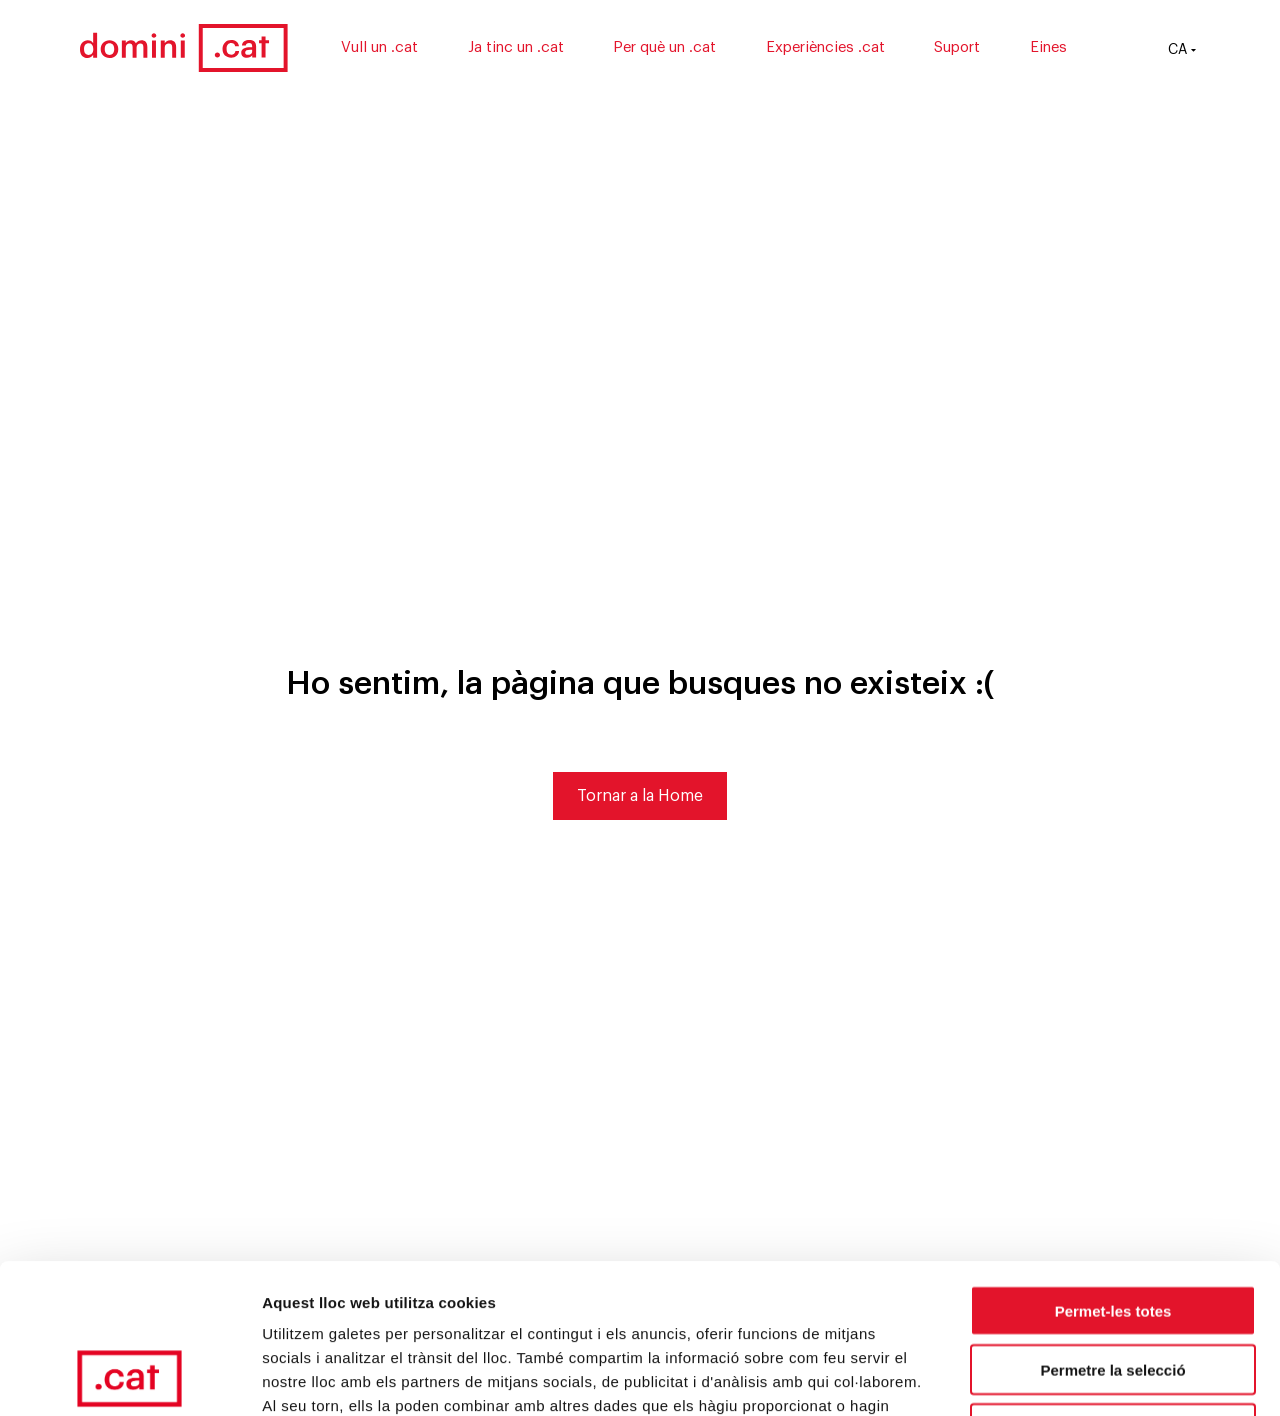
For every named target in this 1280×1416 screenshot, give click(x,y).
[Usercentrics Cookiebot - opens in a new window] (129, 1377)
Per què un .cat (664, 47)
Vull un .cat (379, 47)
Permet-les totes (1113, 1170)
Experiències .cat (825, 47)
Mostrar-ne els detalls (1151, 1376)
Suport (957, 47)
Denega (1113, 1288)
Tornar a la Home (640, 796)
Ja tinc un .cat (516, 47)
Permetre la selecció (1112, 1229)
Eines (1048, 47)
